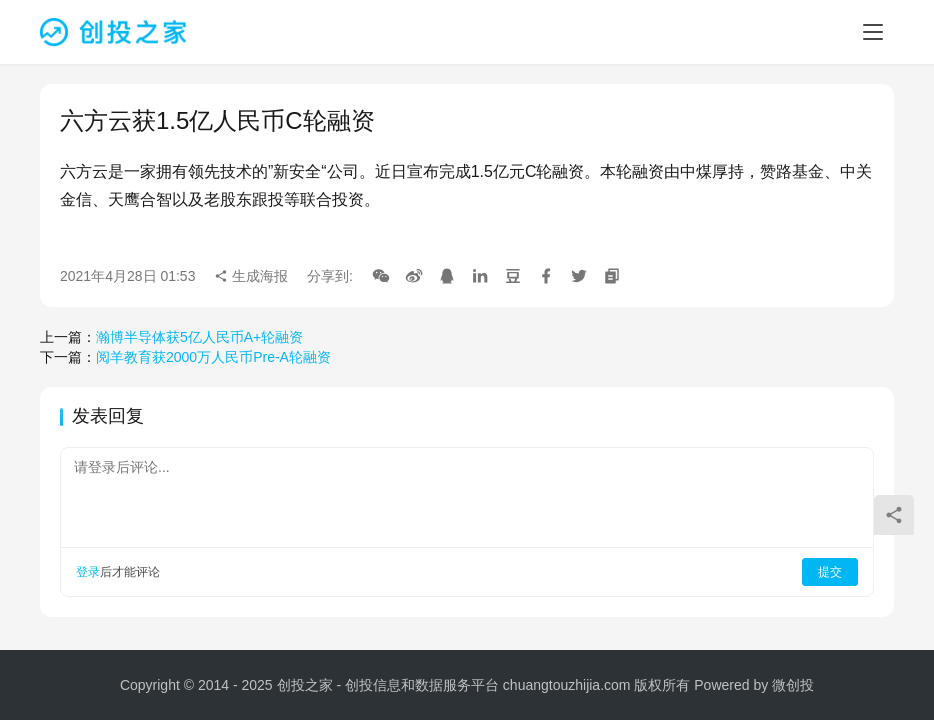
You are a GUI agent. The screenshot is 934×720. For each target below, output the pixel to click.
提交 (830, 572)
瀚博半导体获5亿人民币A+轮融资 (199, 337)
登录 (88, 572)
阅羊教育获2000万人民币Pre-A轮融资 (213, 357)
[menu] (873, 32)
